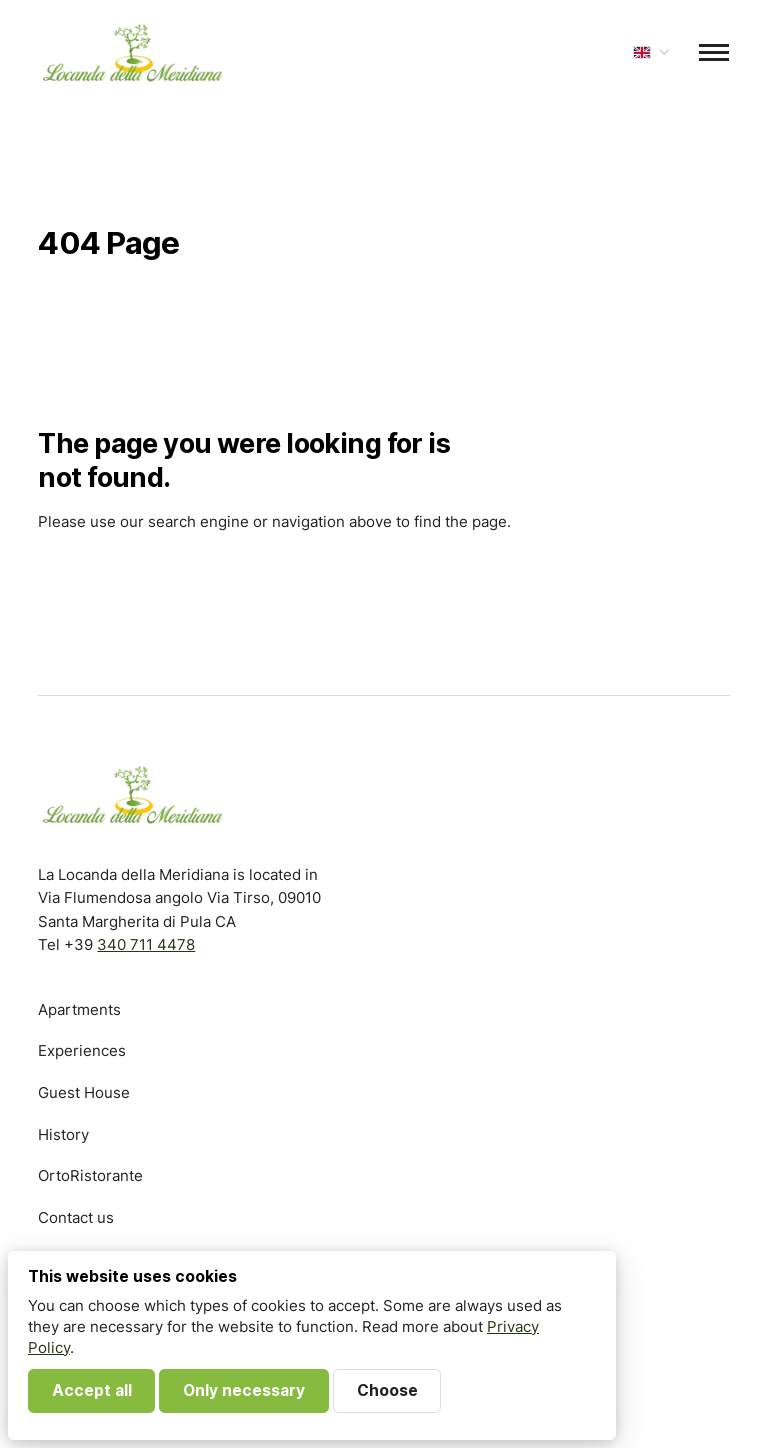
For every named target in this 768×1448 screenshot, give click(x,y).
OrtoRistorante (90, 1175)
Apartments (79, 1009)
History (63, 1134)
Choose (387, 1390)
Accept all (92, 1390)
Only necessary (244, 1390)
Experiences (82, 1050)
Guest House (84, 1092)
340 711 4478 (146, 944)
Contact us (76, 1217)
